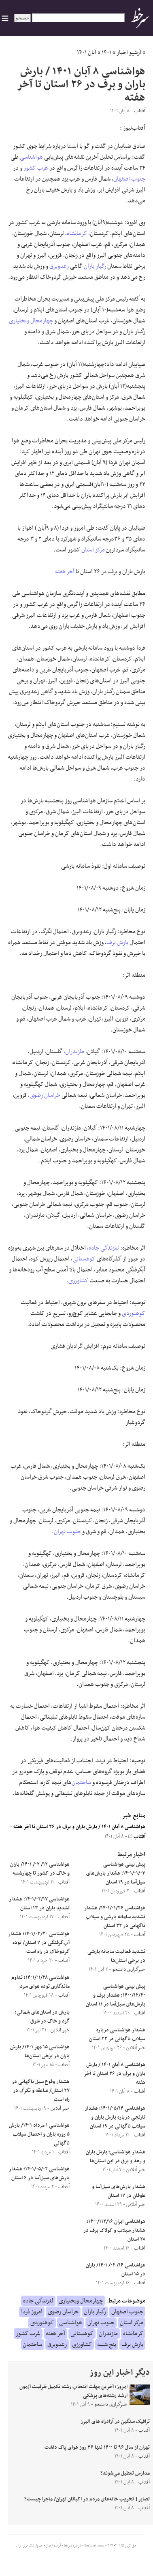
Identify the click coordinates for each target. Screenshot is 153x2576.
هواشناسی (31, 157)
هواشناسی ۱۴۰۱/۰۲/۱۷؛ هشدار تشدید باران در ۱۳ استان (39, 1904)
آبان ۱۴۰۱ (86, 52)
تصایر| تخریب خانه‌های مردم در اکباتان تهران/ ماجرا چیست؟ (87, 2499)
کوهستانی (84, 1259)
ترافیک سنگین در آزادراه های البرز (115, 2421)
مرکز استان (93, 550)
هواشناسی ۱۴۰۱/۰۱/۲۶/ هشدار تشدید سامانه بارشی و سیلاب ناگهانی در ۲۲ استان (114, 1917)
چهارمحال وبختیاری (31, 321)
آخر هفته (64, 571)
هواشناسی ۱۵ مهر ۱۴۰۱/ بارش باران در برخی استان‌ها (40, 2051)
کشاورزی (78, 1280)
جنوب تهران (67, 1531)
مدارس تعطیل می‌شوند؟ (125, 2473)
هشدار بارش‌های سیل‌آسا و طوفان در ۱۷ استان (118, 2191)
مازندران (74, 1051)
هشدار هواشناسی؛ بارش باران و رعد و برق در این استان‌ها (115, 2157)
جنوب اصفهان (129, 179)
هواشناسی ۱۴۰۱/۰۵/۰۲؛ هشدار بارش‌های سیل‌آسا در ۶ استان (39, 2173)
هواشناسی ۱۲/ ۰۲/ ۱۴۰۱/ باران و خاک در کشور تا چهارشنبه (40, 1869)
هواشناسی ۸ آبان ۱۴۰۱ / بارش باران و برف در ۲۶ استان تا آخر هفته (79, 1827)
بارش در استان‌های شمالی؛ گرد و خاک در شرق (42, 2017)
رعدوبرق (59, 266)
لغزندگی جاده (104, 1248)
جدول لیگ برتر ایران (29, 2545)
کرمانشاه (77, 233)
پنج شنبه (106, 2344)
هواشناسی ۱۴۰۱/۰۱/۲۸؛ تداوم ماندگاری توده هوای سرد (40, 1982)
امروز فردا (31, 2312)
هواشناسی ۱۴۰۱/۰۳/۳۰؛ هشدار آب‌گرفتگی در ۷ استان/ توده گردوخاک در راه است (39, 1943)
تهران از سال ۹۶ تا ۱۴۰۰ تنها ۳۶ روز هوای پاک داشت (97, 2447)
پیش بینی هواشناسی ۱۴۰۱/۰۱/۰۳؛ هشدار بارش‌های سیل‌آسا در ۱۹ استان (115, 1873)
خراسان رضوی (45, 1095)
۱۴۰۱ (106, 52)
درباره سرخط (72, 2545)
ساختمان (81, 1782)
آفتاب (136, 1836)
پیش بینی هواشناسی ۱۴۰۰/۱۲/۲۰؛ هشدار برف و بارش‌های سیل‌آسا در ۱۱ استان (115, 1995)
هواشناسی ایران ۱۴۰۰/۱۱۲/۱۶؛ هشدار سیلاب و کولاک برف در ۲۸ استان (114, 2230)
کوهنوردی (133, 1313)
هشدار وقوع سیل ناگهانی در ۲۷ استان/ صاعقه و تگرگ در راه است (41, 2090)
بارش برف (117, 942)
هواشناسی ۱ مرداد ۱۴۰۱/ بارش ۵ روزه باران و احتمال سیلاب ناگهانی (39, 2134)
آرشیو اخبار (129, 52)
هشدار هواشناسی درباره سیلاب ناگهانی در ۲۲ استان (117, 2035)
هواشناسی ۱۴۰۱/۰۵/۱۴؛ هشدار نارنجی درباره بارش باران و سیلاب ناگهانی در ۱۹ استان (115, 2117)
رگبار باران (95, 266)
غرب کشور (35, 168)
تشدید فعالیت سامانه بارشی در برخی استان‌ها (116, 1956)
